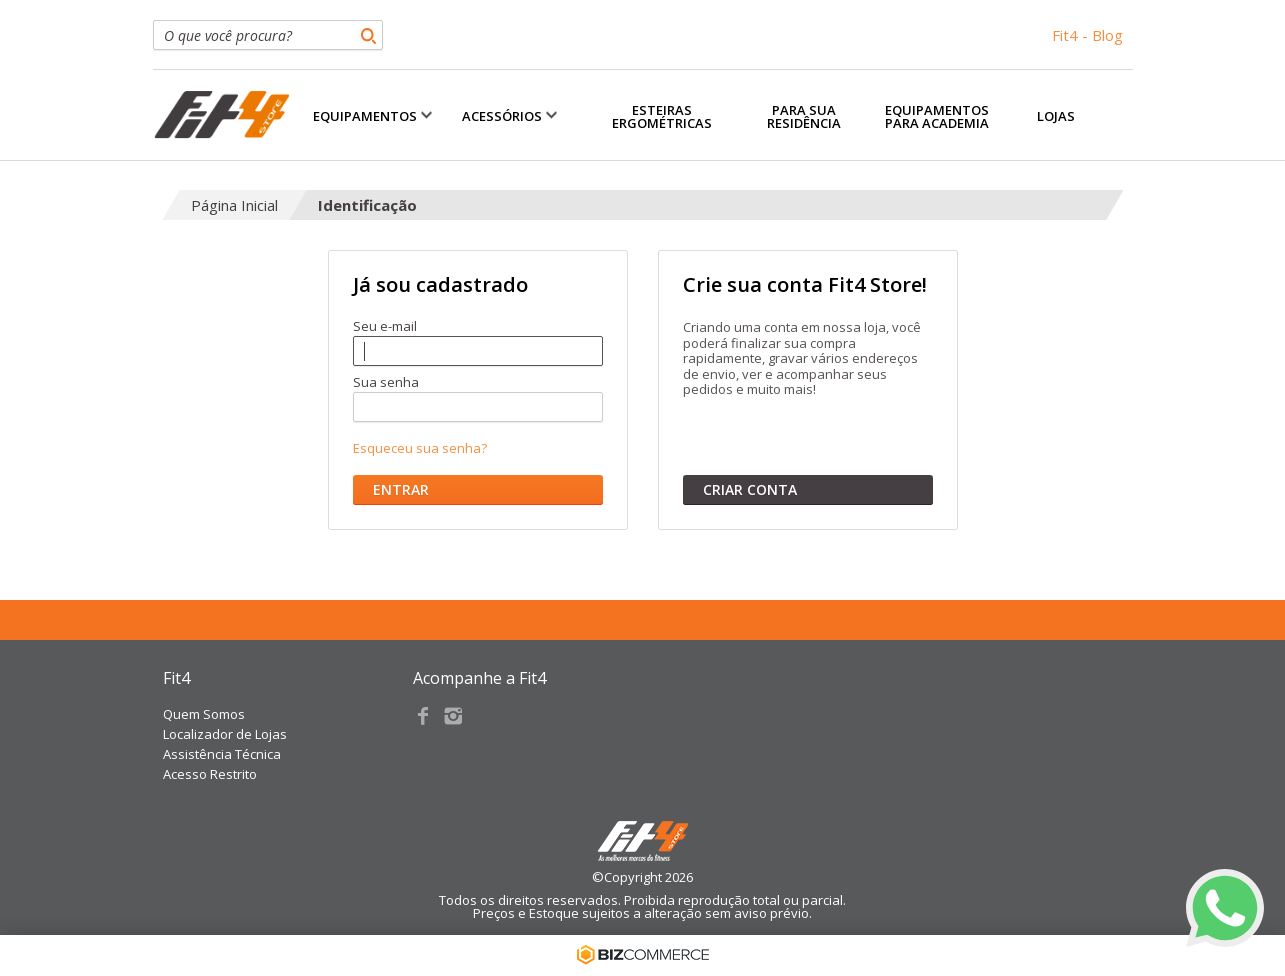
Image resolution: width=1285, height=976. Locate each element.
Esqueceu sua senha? (420, 448)
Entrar (401, 489)
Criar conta (750, 489)
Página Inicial (234, 205)
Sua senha (386, 383)
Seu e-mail (385, 327)
